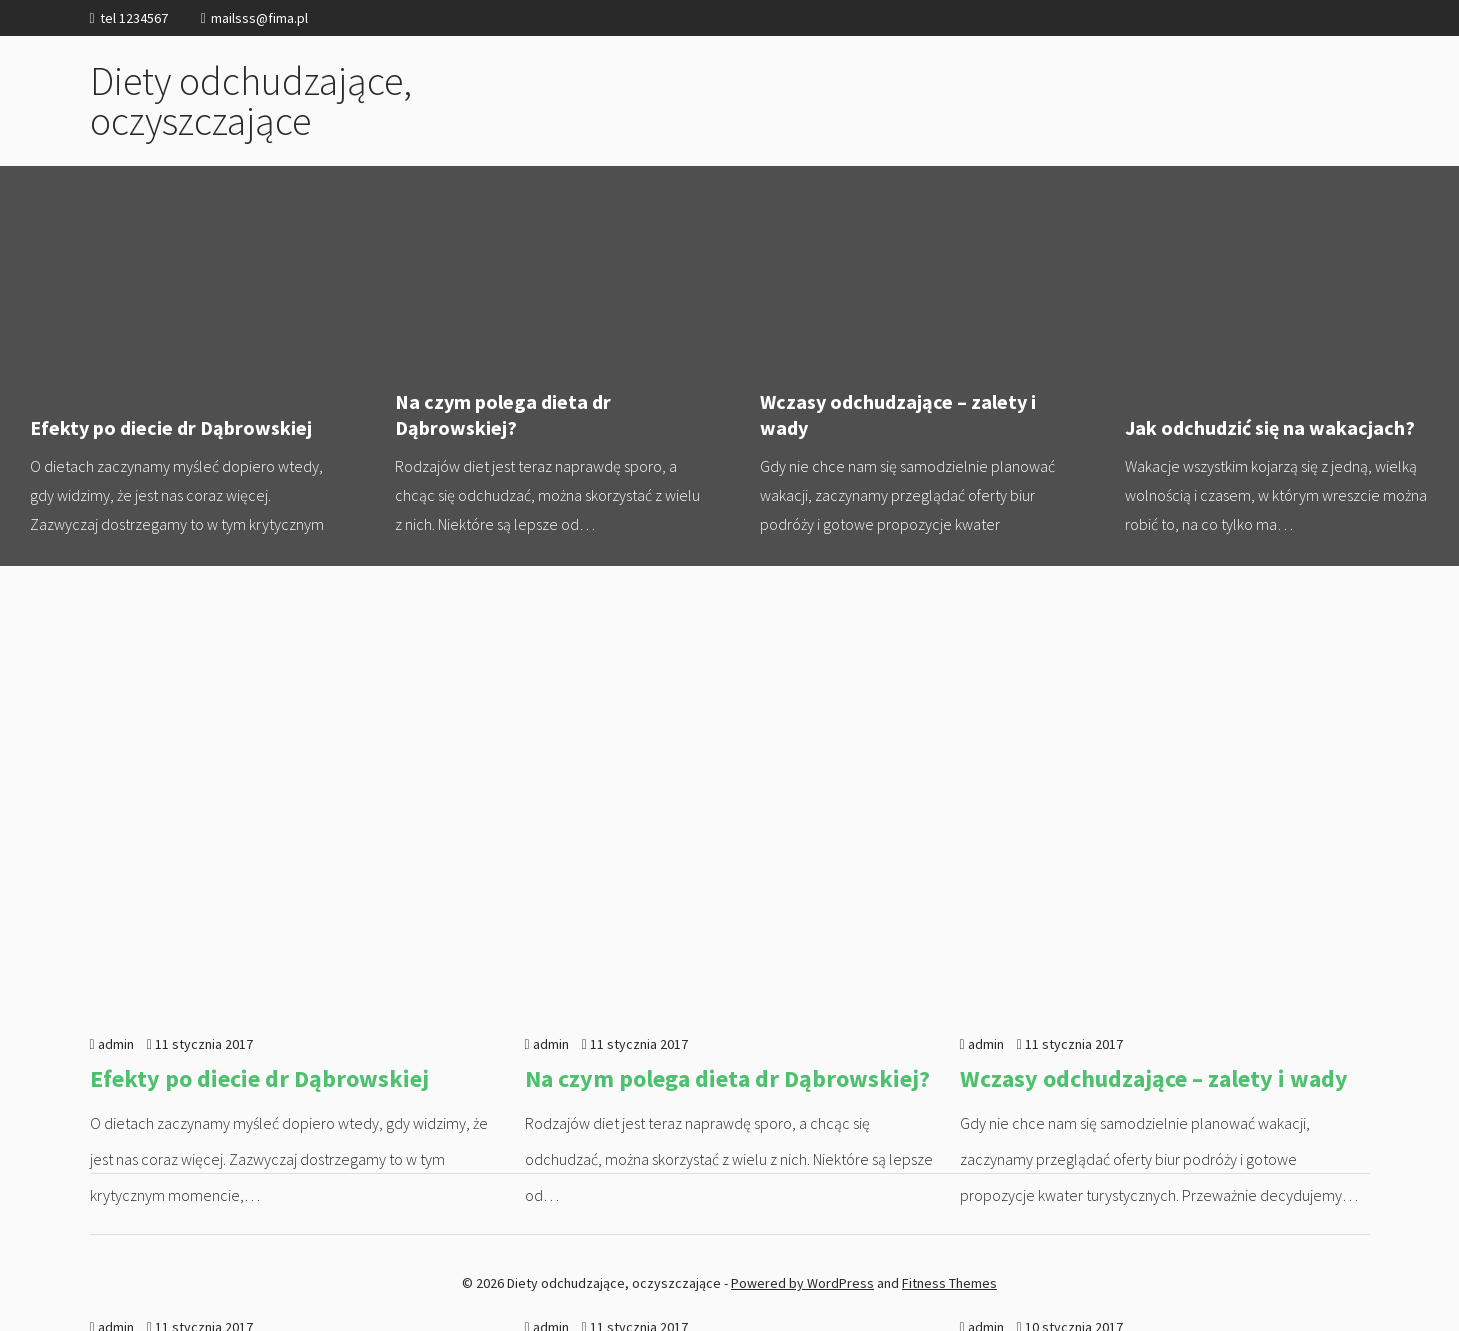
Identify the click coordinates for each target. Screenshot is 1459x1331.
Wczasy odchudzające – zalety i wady (912, 366)
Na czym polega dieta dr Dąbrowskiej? (547, 366)
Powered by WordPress (802, 1283)
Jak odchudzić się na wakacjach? (262, 987)
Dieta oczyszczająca (629, 987)
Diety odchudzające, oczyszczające (251, 101)
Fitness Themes (949, 1283)
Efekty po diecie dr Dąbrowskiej (182, 366)
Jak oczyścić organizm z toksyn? (1132, 987)
